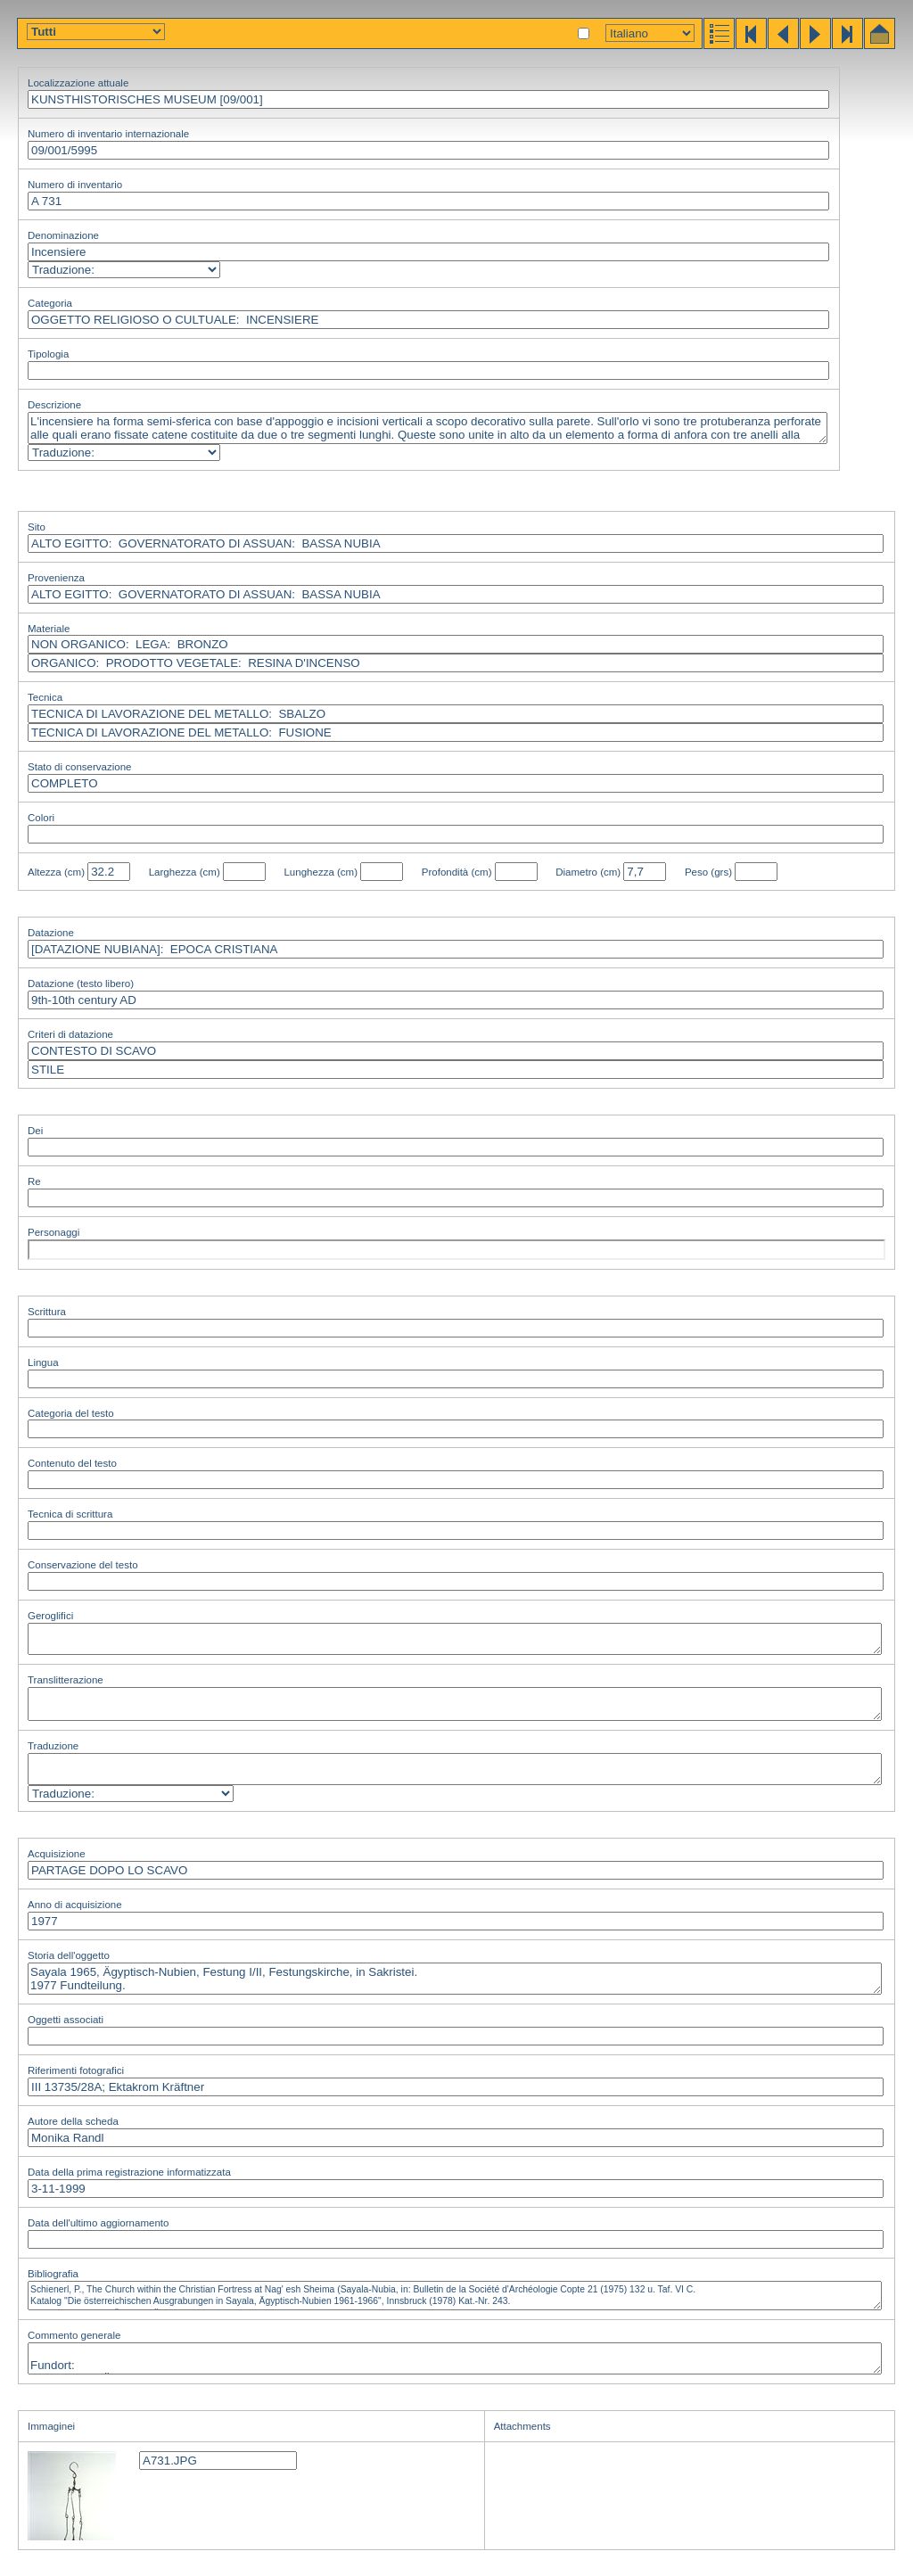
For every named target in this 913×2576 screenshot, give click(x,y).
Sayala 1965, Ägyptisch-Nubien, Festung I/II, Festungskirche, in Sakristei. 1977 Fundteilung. (455, 1979)
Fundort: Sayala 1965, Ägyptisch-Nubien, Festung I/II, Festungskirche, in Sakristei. (455, 2358)
